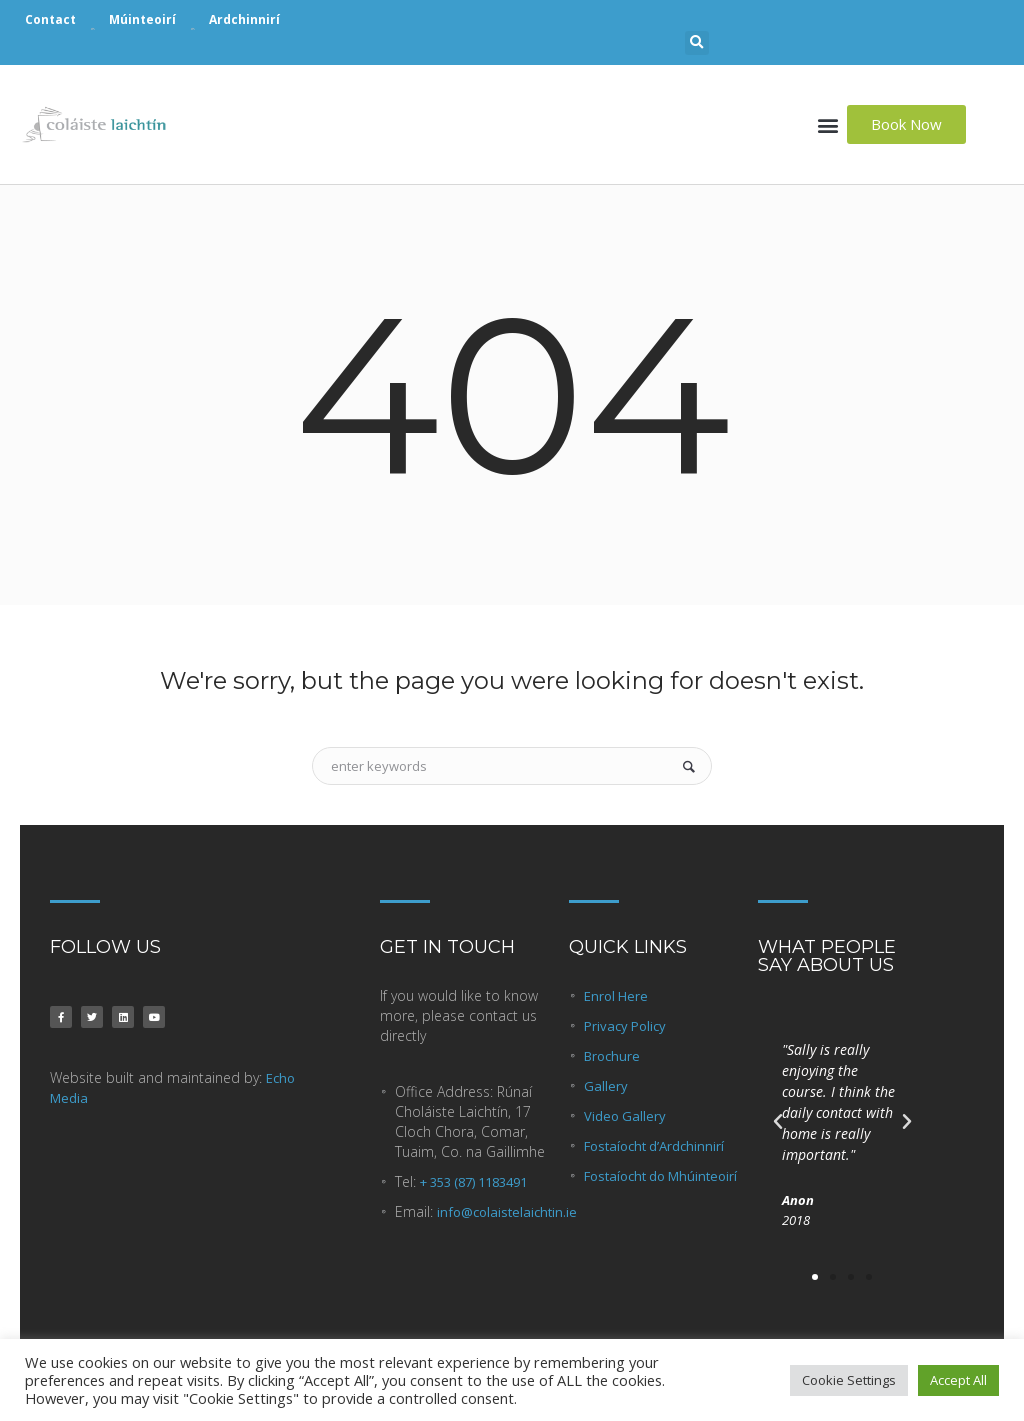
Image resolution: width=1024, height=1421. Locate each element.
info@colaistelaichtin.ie (507, 1212)
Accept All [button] (958, 1380)
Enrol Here (616, 996)
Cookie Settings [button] (849, 1380)
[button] (697, 43)
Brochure (612, 1056)
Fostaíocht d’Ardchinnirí (654, 1146)
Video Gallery (625, 1116)
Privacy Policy (625, 1026)
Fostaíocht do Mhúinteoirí (660, 1176)
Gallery (606, 1086)
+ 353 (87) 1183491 (473, 1182)
